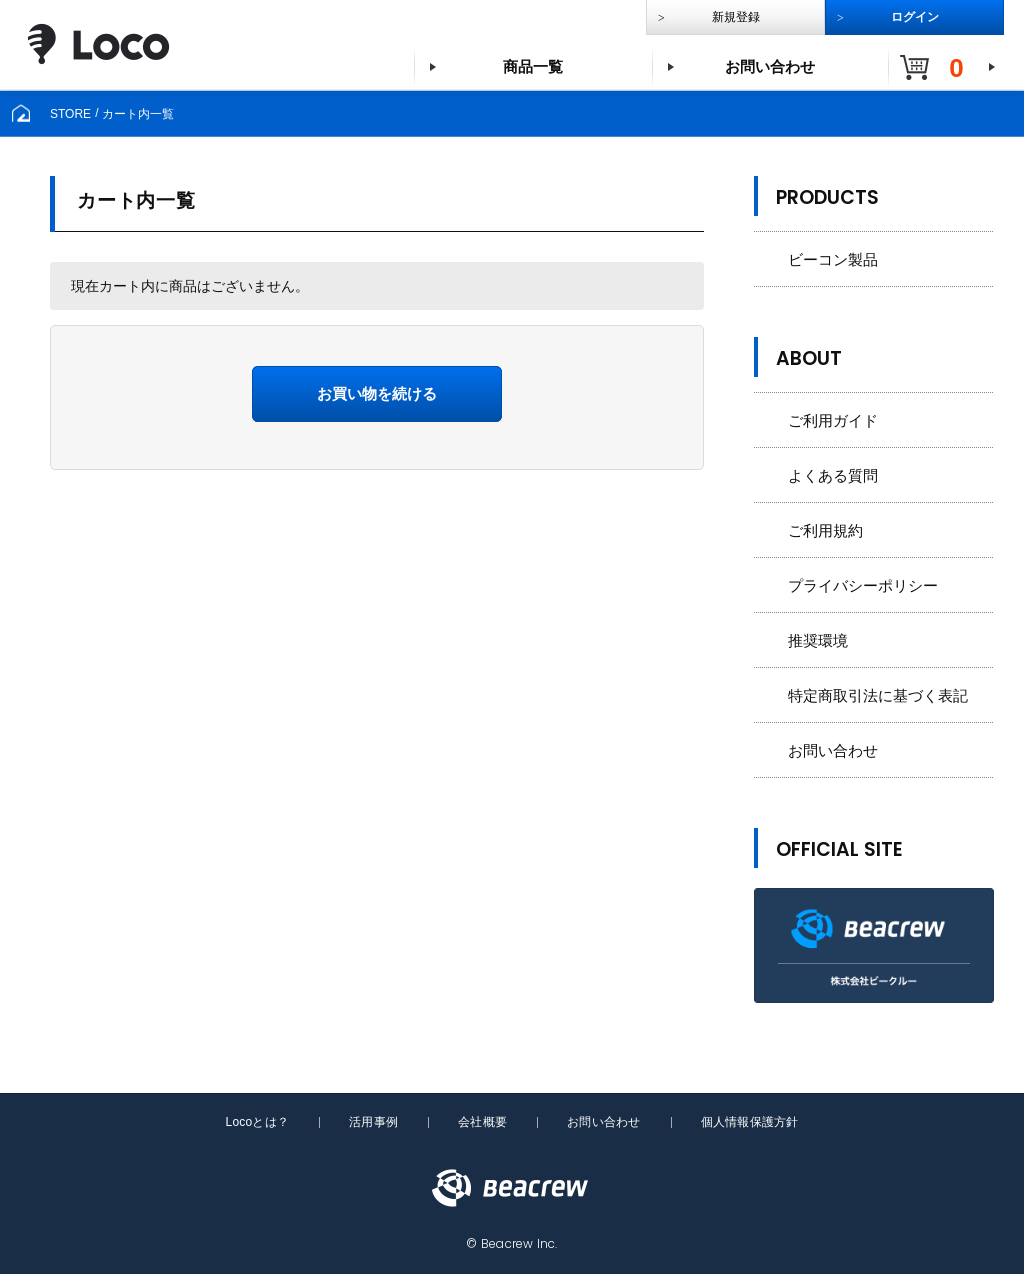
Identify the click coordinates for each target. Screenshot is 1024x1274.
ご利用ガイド (833, 420)
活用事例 (373, 1122)
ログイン (915, 17)
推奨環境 (818, 640)
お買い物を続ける (377, 393)
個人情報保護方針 (750, 1122)
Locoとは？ (257, 1122)
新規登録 (736, 17)
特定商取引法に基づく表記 (878, 695)
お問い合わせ (770, 66)
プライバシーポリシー (863, 585)
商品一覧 (533, 66)
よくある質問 (833, 475)
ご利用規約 (825, 530)
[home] (21, 113)
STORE (70, 113)
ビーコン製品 (833, 259)
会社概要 (482, 1122)
